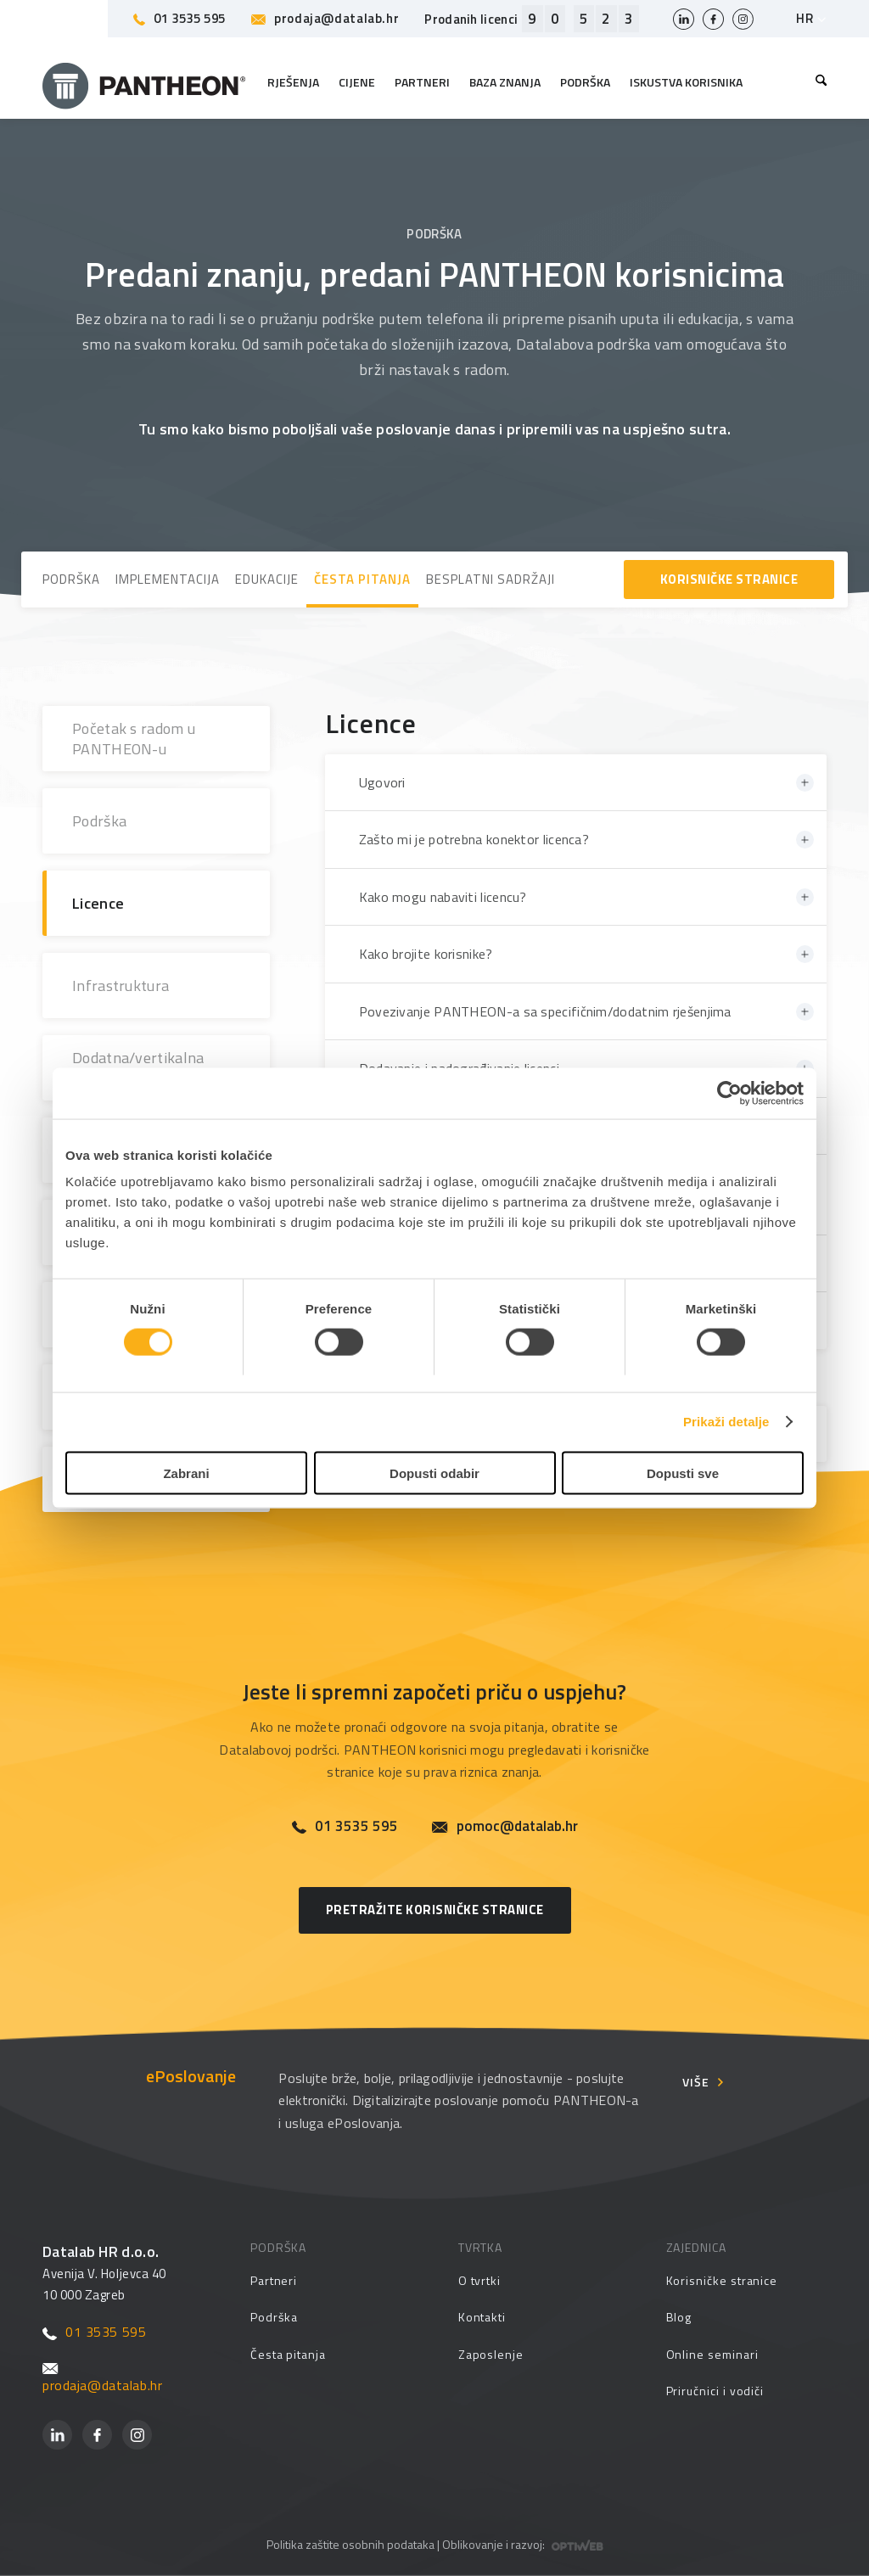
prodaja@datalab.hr (325, 18)
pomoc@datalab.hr (505, 1826)
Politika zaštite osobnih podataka (350, 2544)
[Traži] (817, 82)
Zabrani (186, 1472)
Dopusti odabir (434, 1472)
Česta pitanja (288, 2354)
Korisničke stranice (722, 2280)
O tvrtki (479, 2280)
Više (695, 2082)
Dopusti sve (683, 1472)
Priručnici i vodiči (715, 2391)
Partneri (273, 2280)
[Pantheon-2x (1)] (144, 82)
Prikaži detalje (726, 1421)
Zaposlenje (491, 2354)
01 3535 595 (179, 18)
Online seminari (712, 2354)
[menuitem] (817, 82)
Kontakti (482, 2317)
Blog (679, 2317)
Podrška (274, 2317)
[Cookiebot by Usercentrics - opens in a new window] (729, 1093)
